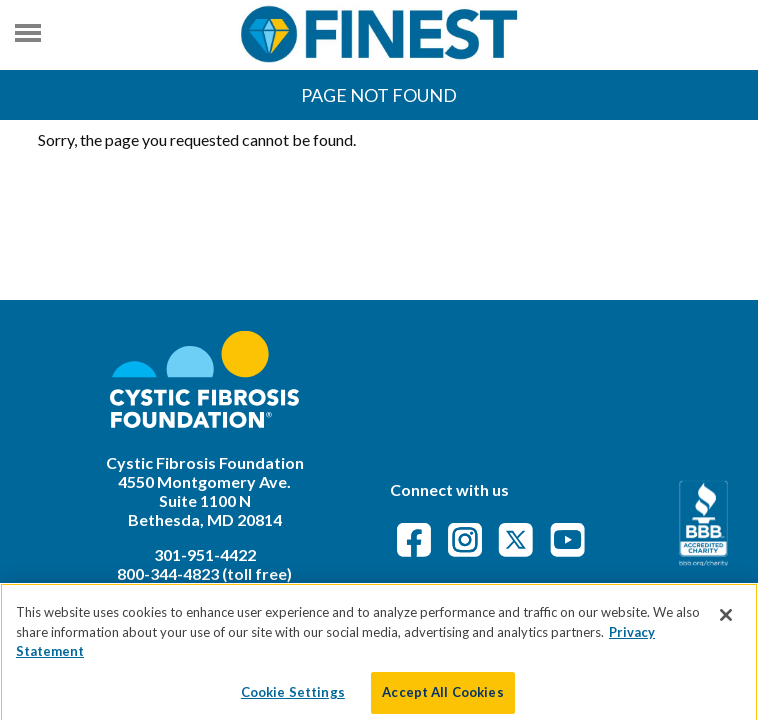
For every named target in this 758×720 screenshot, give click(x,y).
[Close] (726, 623)
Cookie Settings (293, 699)
